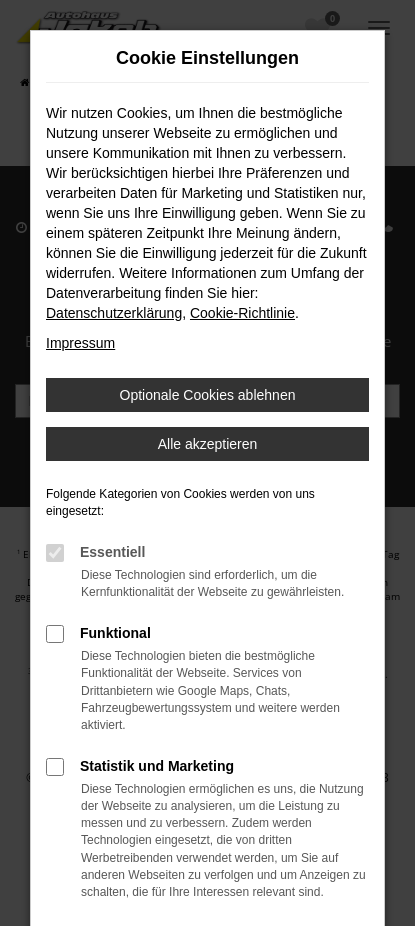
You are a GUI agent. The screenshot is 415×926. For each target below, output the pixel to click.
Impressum (80, 343)
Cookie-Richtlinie (242, 313)
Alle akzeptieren (208, 444)
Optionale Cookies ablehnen (208, 395)
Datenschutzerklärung (114, 313)
